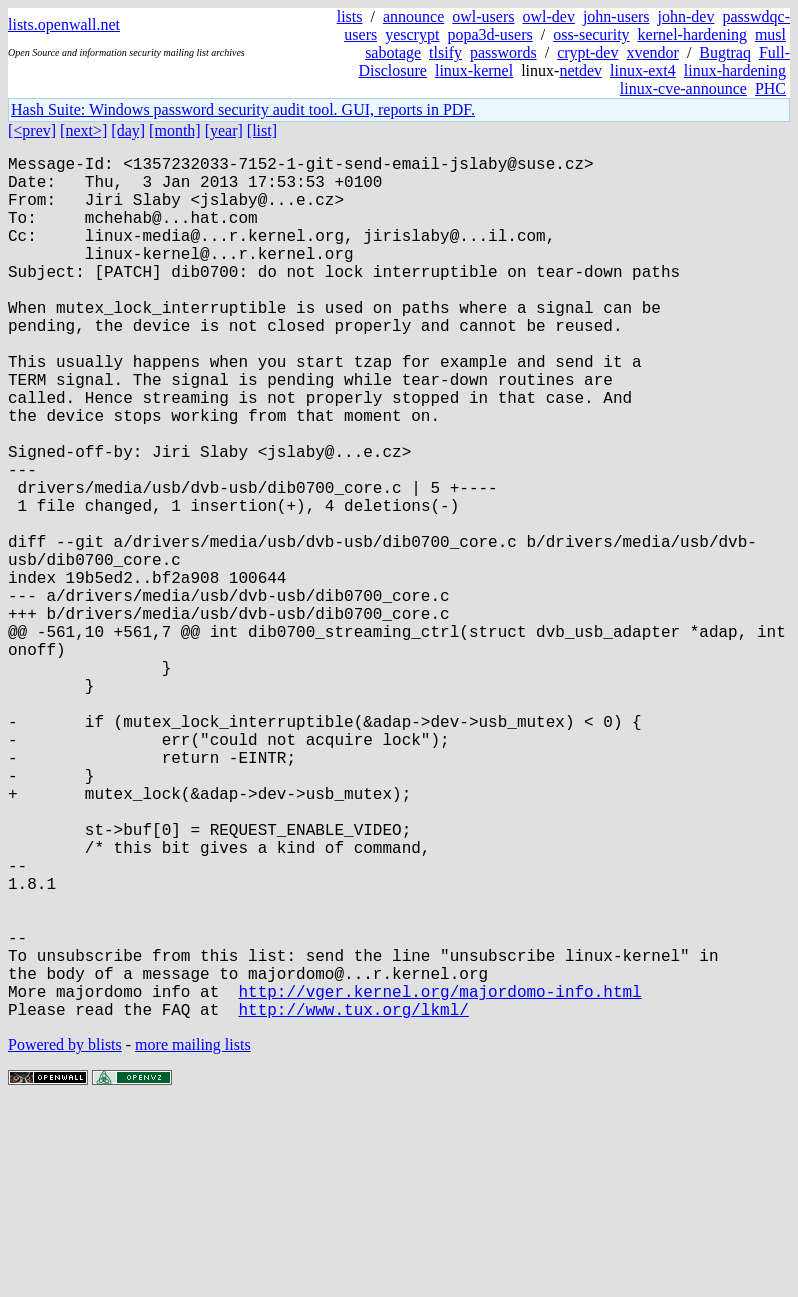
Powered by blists (65, 1236)
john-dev (686, 16)
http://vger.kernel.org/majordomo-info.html (439, 1179)
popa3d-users (489, 34)
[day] (128, 130)
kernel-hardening (692, 34)
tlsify (445, 52)
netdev (580, 70)
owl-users (483, 16)
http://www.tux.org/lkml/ (353, 1201)
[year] (224, 130)
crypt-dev (587, 52)
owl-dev (548, 16)
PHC (770, 88)
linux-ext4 (643, 70)
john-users (616, 16)
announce (413, 16)
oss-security (591, 34)
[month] (175, 130)
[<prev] (32, 130)
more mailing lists (193, 1236)
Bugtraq (725, 52)
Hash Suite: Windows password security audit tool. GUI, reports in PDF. (243, 109)
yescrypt (412, 34)
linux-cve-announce (683, 88)
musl (770, 34)
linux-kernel (474, 70)
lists (350, 16)
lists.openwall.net (64, 24)
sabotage (393, 52)
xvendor (652, 52)
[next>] (83, 130)
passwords (503, 52)
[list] (262, 130)
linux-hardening (735, 70)
